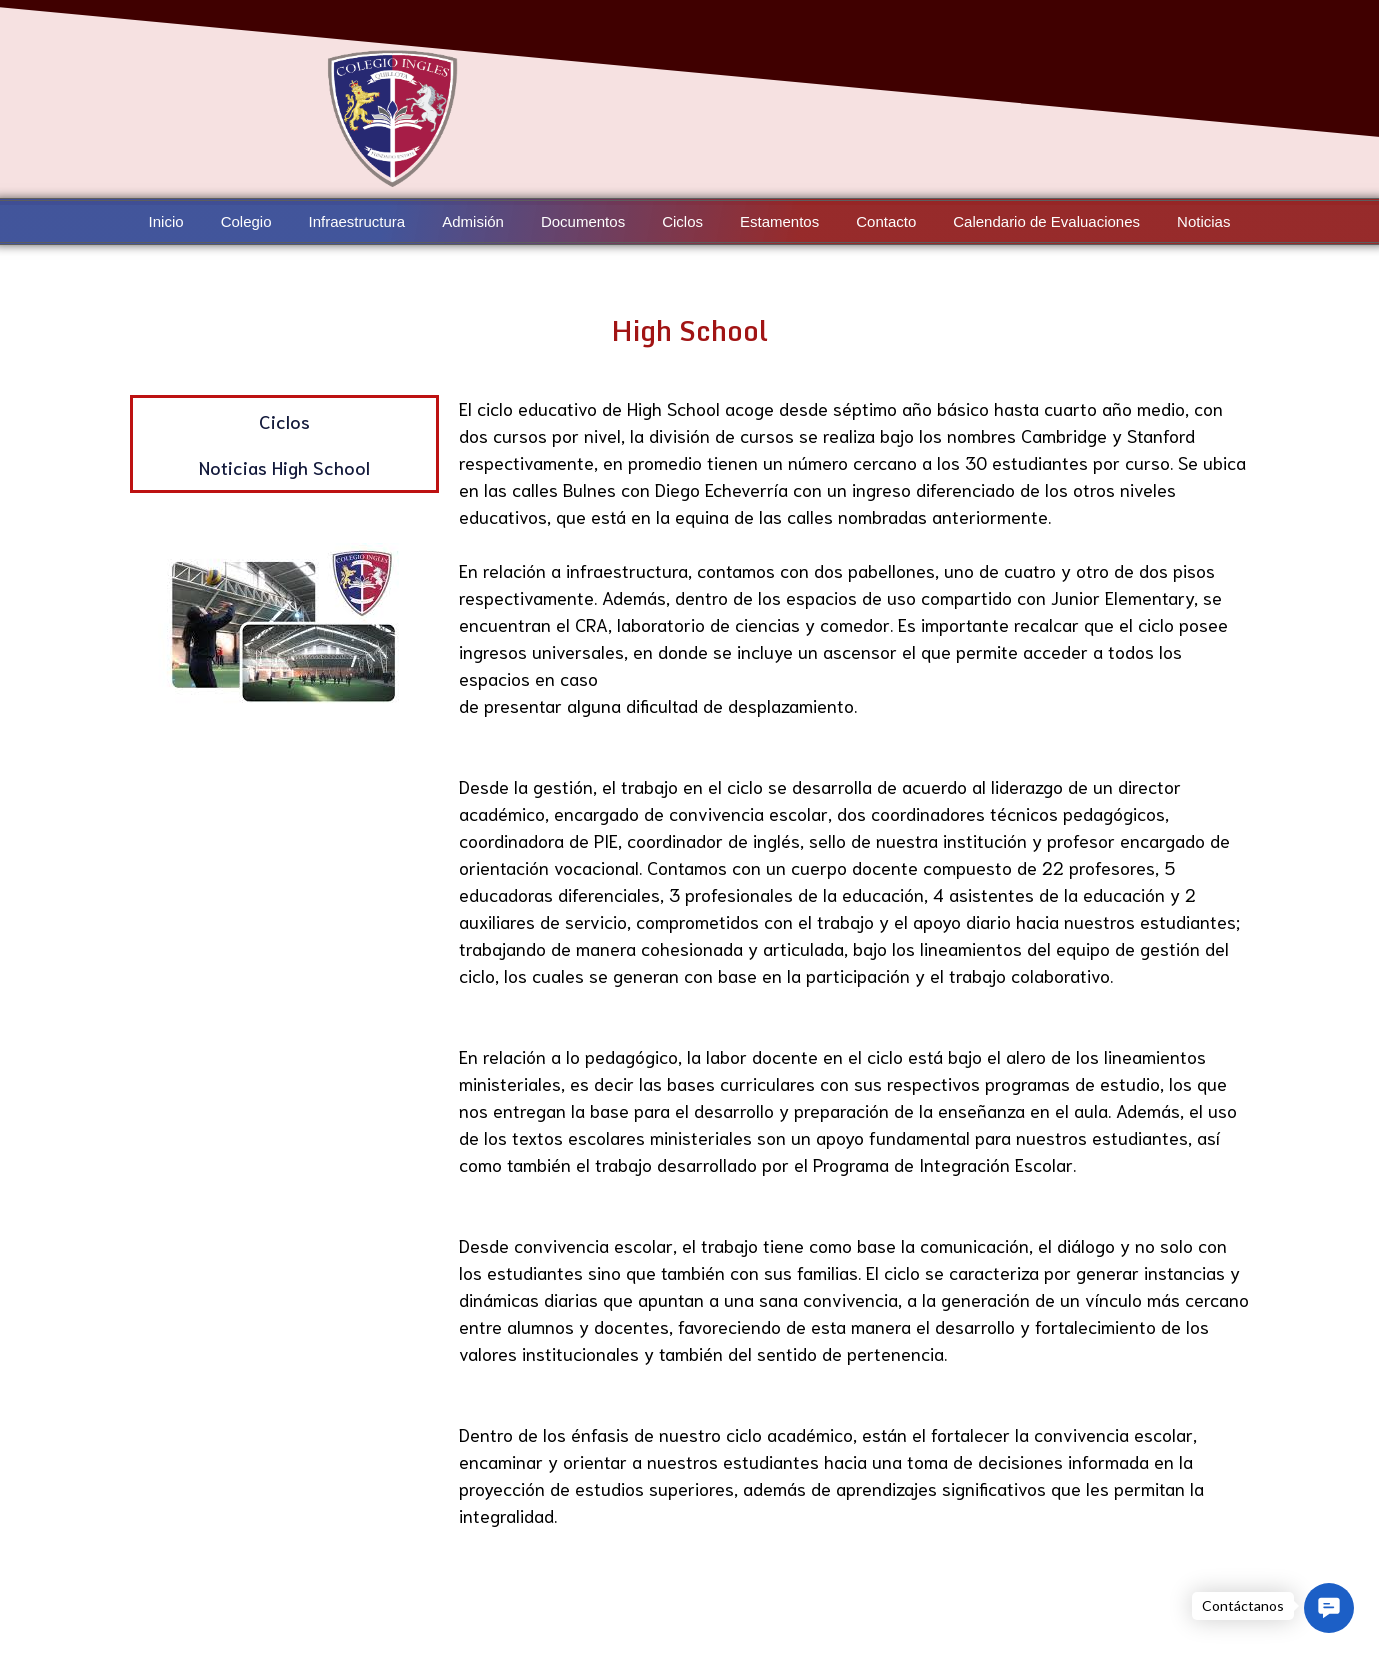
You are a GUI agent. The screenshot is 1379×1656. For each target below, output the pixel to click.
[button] (1329, 1608)
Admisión (474, 221)
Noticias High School (284, 467)
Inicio (170, 221)
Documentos (584, 221)
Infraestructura (359, 221)
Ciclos (682, 221)
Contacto (885, 221)
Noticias (1200, 221)
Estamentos (779, 221)
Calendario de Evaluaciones (1043, 221)
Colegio (249, 221)
